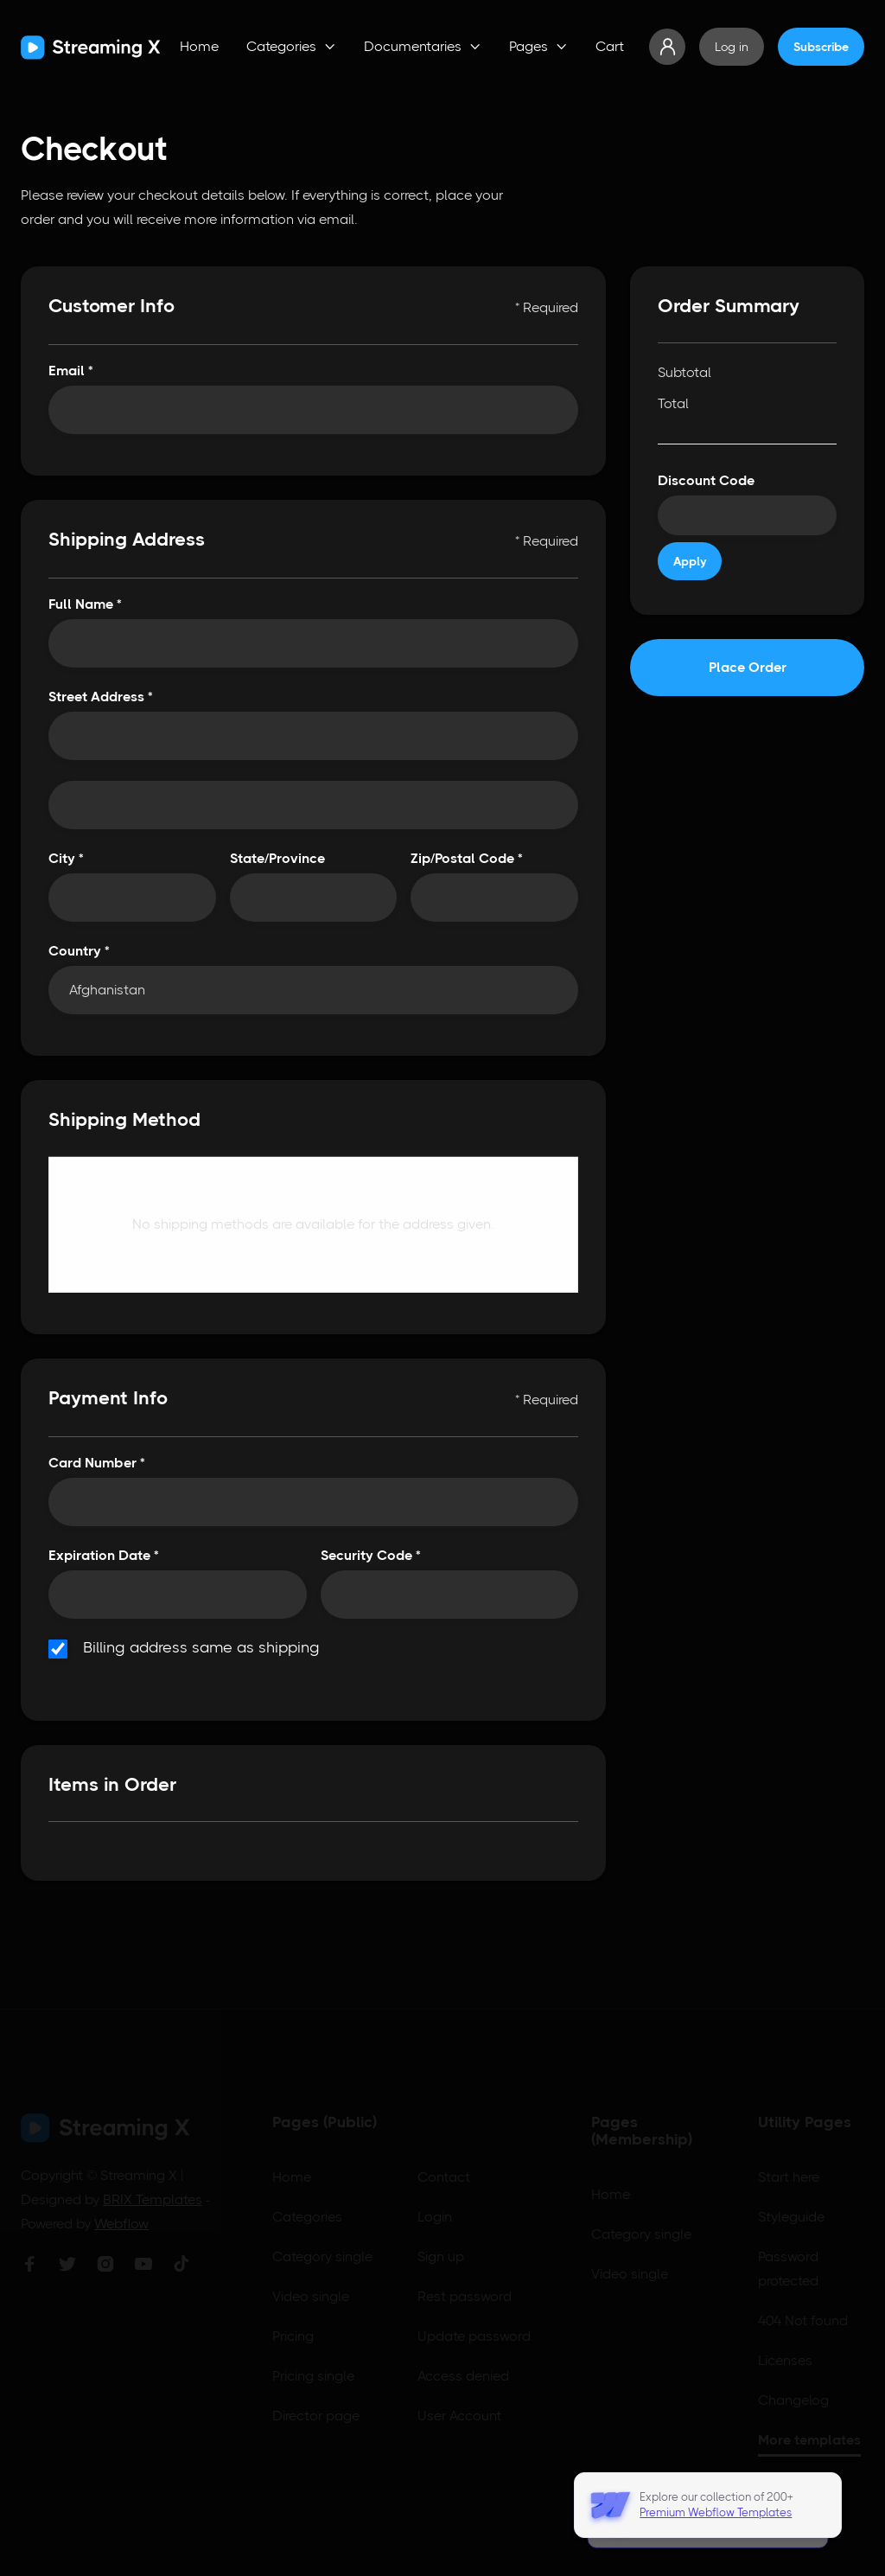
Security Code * (371, 1555)
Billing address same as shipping (201, 1648)
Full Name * (85, 604)
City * (66, 858)
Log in (731, 47)
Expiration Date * (103, 1555)
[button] (291, 47)
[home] (91, 47)
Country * (79, 951)
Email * (70, 370)
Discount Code (706, 480)
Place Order (747, 667)
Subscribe (821, 47)
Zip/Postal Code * (467, 858)
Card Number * (96, 1462)
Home (199, 46)
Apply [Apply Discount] (689, 561)
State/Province (277, 858)
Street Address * (100, 696)
